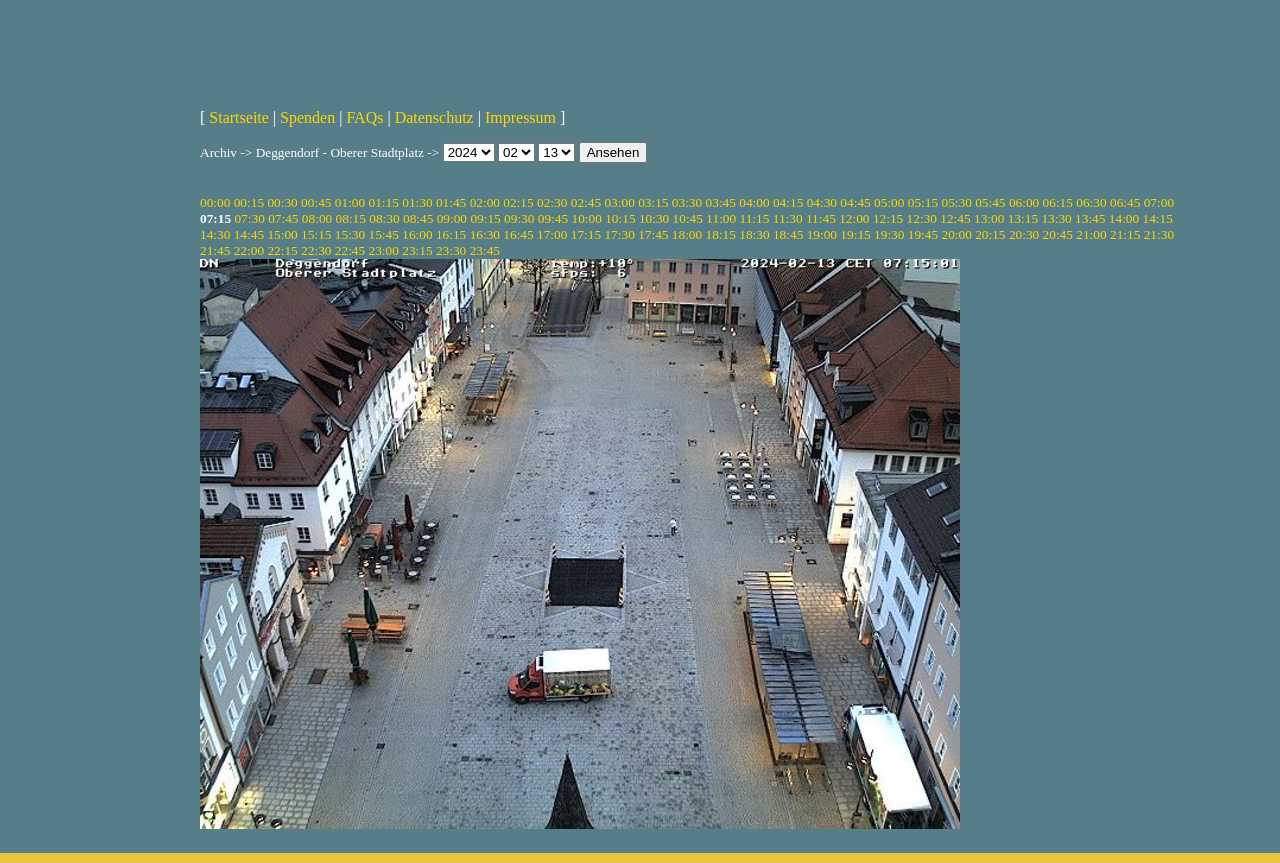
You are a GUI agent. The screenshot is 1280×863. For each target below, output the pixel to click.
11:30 (788, 218)
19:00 (822, 234)
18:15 (721, 234)
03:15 (653, 202)
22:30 (316, 250)
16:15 (451, 234)
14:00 (1124, 218)
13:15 (1023, 218)
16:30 (485, 234)
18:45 (788, 234)
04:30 (822, 202)
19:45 (923, 234)
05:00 (889, 202)
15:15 (316, 234)
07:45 (283, 218)
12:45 (955, 218)
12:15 (888, 218)
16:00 (417, 234)
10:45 (688, 218)
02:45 (586, 202)
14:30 (215, 234)
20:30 (1024, 234)
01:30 (417, 202)
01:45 (451, 202)
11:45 (821, 218)
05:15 (923, 202)
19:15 (855, 234)
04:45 (855, 202)
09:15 (485, 218)
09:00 (452, 218)
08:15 (351, 218)
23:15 (417, 250)
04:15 (788, 202)
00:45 (316, 202)
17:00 (552, 234)
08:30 (384, 218)
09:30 (519, 218)
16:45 (518, 234)
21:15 (1125, 234)
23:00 (384, 250)
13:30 (1056, 218)
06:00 (1024, 202)
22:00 (249, 250)
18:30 (754, 234)
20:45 (1058, 234)
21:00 (1091, 234)
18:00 (687, 234)
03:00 (619, 202)
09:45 (553, 218)
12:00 (854, 218)
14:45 (249, 234)
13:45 (1090, 218)
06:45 (1125, 202)
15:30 (350, 234)
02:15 (518, 202)
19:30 (889, 234)
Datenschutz (434, 117)
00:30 (282, 202)
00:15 (249, 202)
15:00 (282, 234)
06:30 (1091, 202)
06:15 (1058, 202)
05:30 (956, 202)
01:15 (384, 202)
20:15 (990, 234)
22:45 (350, 250)
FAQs (364, 117)
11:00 (721, 218)
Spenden (307, 117)
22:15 (282, 250)
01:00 (350, 202)
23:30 (451, 250)
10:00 (586, 218)
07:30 (249, 218)
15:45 (384, 234)
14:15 (1158, 218)
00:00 (215, 202)
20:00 (956, 234)
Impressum (520, 117)
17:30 (619, 234)
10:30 (654, 218)
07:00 (1159, 202)
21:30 (1159, 234)
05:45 (990, 202)
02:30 (552, 202)
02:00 (485, 202)
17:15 (586, 234)
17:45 (653, 234)
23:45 (485, 250)
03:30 (687, 202)
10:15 (620, 218)
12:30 (922, 218)
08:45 (418, 218)
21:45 (215, 250)
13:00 (989, 218)
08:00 (317, 218)
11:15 (755, 218)
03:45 (721, 202)
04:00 (754, 202)
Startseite (239, 117)
